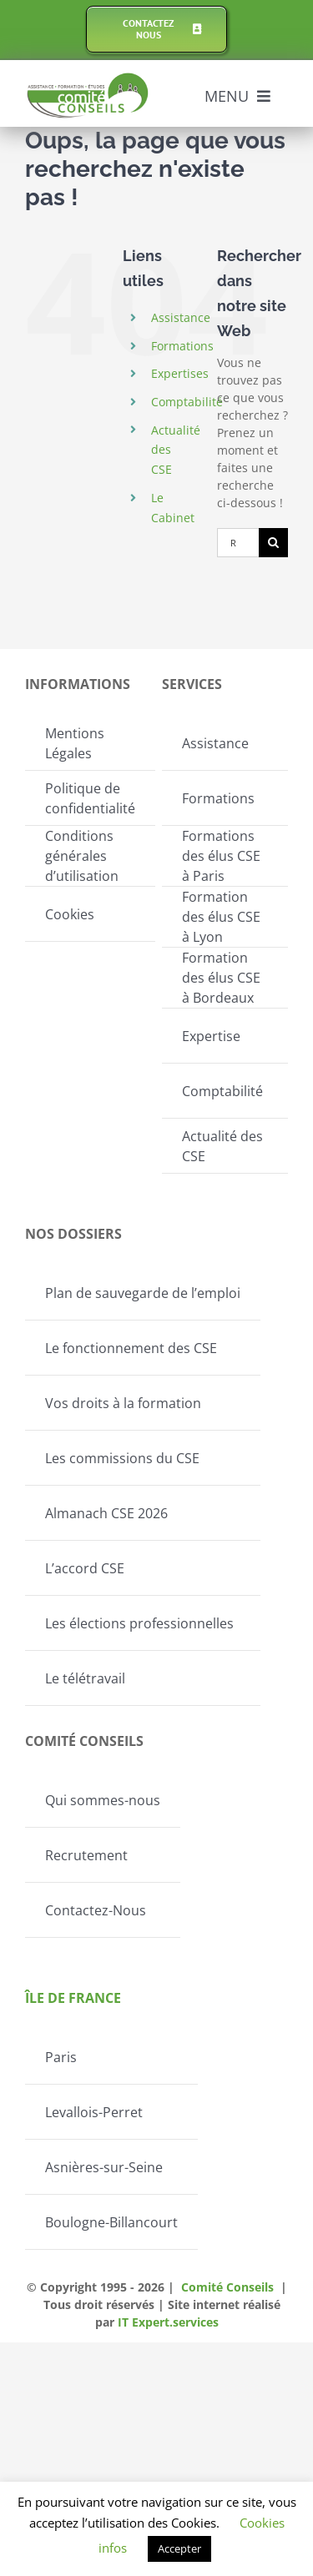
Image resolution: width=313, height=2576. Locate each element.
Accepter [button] (179, 2548)
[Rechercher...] (238, 542)
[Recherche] (273, 542)
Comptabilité (187, 402)
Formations (182, 346)
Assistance (180, 317)
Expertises (180, 373)
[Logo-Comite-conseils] (88, 78)
